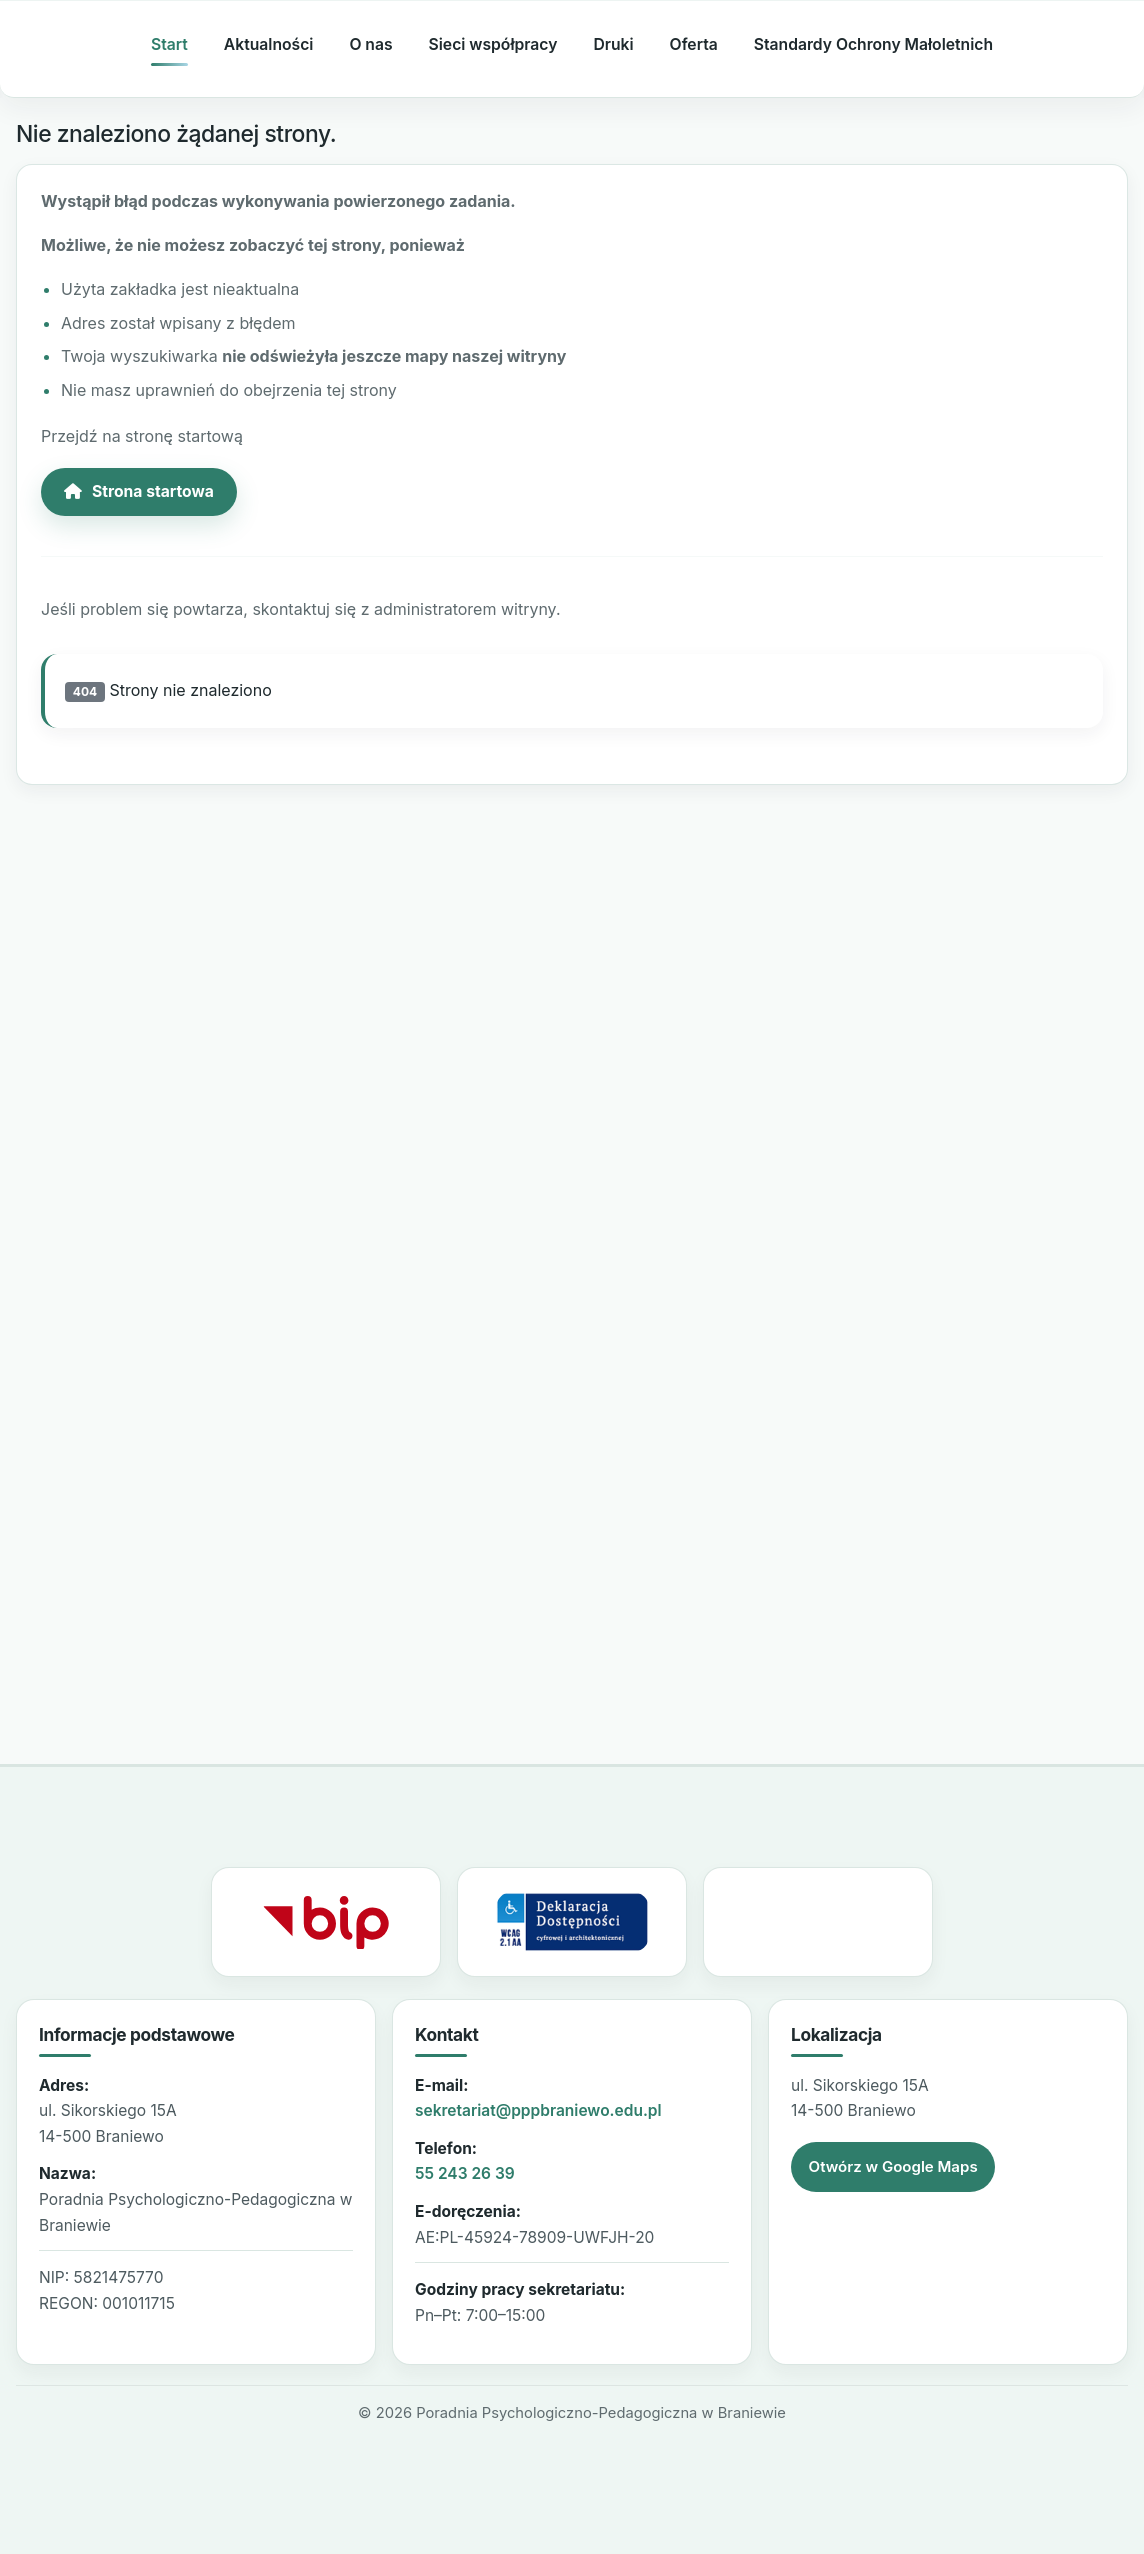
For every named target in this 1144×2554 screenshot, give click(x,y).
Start (169, 44)
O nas (370, 44)
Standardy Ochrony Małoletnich (873, 44)
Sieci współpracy (493, 44)
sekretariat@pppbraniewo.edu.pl (538, 2110)
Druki (613, 44)
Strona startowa (139, 491)
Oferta (694, 44)
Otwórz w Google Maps (893, 2166)
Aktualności (269, 44)
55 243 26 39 (465, 2173)
